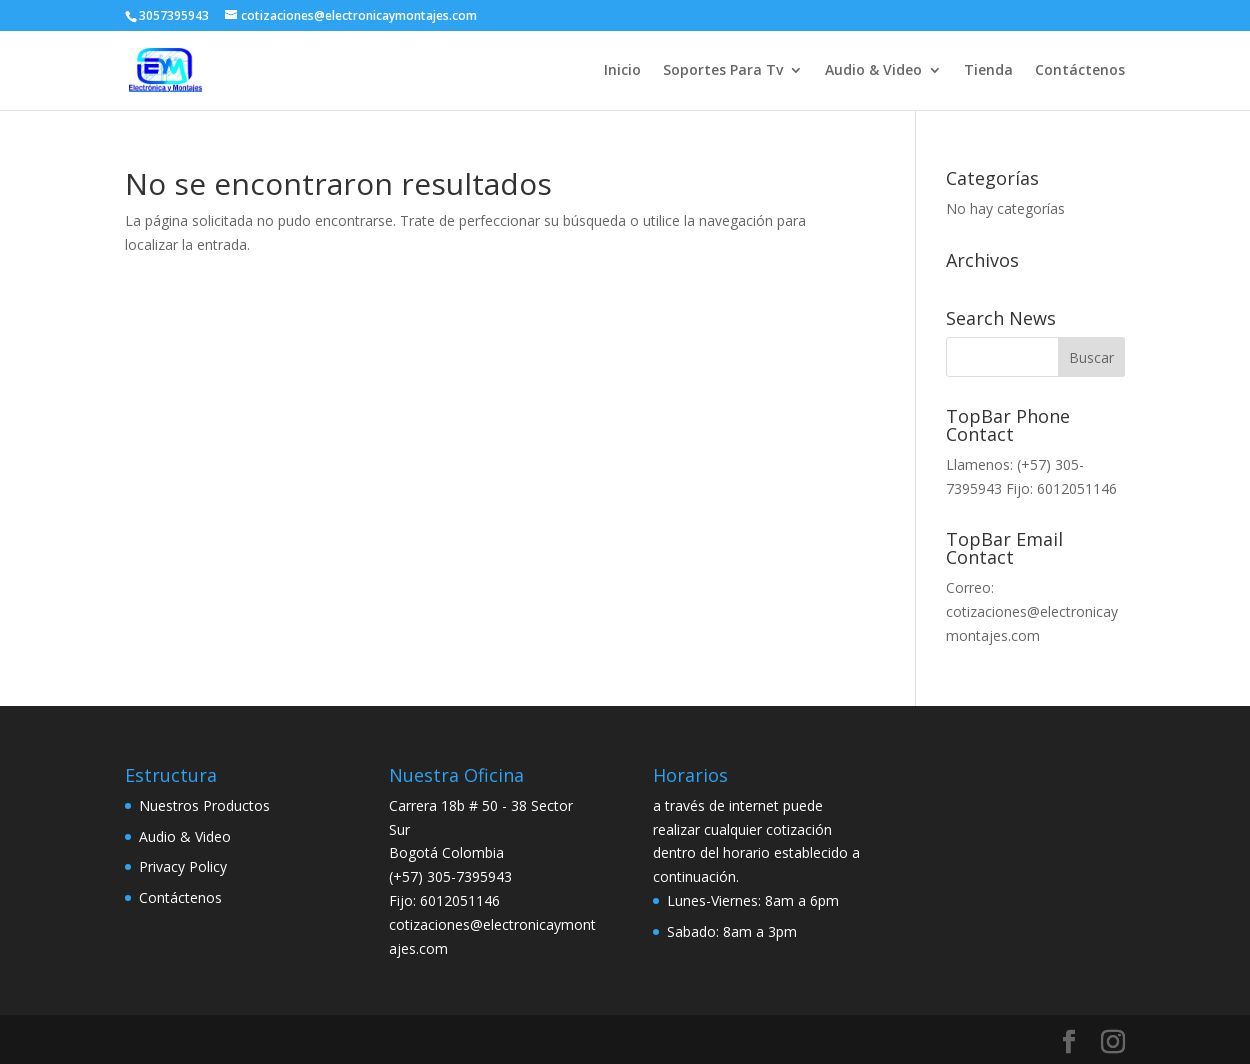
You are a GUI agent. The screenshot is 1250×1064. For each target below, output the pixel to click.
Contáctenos (1080, 71)
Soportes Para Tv (723, 71)
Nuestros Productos (204, 805)
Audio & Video (873, 71)
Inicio (622, 71)
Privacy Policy (183, 866)
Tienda (988, 71)
